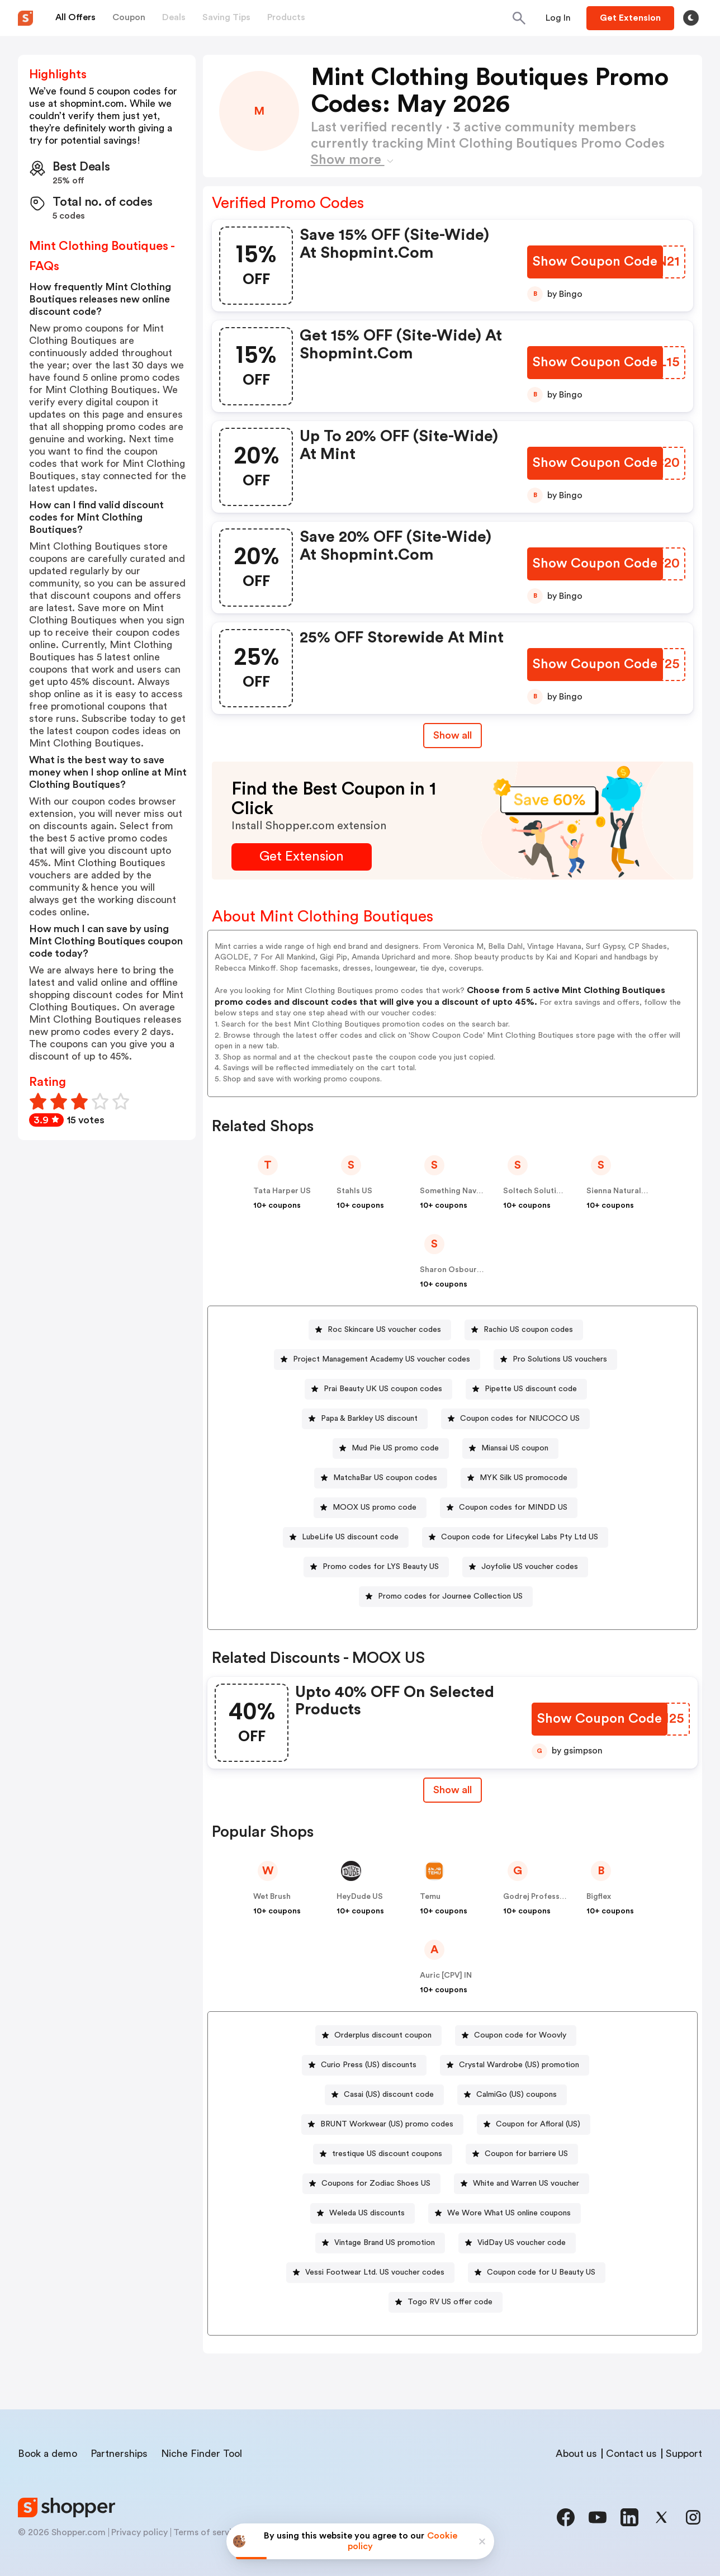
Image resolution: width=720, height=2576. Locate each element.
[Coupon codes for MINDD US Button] (508, 1507)
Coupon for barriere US (526, 2154)
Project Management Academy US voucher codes (381, 1359)
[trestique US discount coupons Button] (382, 2154)
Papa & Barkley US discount (369, 1418)
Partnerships (119, 2454)
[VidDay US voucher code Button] (517, 2243)
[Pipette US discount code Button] (526, 1389)
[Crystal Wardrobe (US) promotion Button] (514, 2065)
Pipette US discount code (531, 1389)
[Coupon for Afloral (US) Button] (533, 2124)
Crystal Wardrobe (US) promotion (519, 2065)
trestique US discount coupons (387, 2154)
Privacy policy (139, 2532)
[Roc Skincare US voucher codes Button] (380, 1330)
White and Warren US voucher (526, 2183)
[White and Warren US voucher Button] (521, 2183)
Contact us (631, 2454)
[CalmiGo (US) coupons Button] (512, 2095)
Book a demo (47, 2454)
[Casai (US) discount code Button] (384, 2095)
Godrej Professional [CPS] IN (556, 1897)
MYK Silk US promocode (523, 1478)
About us (576, 2454)
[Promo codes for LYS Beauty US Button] (376, 1567)
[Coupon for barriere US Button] (522, 2154)
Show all (452, 1790)
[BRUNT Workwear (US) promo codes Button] (382, 2124)
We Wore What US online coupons (509, 2213)
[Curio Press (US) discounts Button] (364, 2065)
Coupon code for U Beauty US (541, 2272)
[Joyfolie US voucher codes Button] (525, 1567)
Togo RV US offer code (450, 2302)
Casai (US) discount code (389, 2094)
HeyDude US (360, 1897)
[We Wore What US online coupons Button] (504, 2213)
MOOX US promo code (374, 1507)
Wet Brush (272, 1897)
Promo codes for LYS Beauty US (381, 1567)
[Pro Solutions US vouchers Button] (555, 1359)
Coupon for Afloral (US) (538, 2124)
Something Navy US (456, 1191)
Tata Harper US (282, 1191)
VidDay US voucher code (521, 2243)
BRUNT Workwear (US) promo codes (386, 2124)
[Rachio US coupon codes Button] (524, 1330)
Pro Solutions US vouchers (560, 1359)
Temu (430, 1897)
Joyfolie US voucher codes (529, 1567)
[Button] (558, 18)
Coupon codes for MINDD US (513, 1507)
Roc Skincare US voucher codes (384, 1330)
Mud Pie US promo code (395, 1448)
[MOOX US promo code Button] (370, 1507)
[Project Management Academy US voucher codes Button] (377, 1359)
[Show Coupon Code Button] (595, 261)
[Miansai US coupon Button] (510, 1448)
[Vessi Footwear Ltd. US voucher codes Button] (370, 2272)
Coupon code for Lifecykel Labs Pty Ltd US (519, 1537)
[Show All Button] (452, 1790)
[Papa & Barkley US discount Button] (365, 1418)
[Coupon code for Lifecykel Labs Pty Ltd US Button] (515, 1537)
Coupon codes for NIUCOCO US (520, 1418)
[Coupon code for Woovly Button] (515, 2035)
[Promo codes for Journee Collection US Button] (446, 1596)
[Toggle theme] (691, 18)
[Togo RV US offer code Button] (446, 2302)
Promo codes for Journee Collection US (450, 1596)
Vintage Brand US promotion (384, 2243)
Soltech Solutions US (542, 1191)
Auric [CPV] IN (446, 1975)
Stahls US (354, 1191)
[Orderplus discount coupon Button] (378, 2035)
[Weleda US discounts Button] (362, 2213)
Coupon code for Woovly (520, 2035)
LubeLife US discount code (350, 1537)
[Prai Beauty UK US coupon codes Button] (378, 1389)
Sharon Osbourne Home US (471, 1270)
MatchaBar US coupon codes (385, 1478)
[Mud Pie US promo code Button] (391, 1448)
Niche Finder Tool (201, 2454)
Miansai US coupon (514, 1448)
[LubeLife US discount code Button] (346, 1537)
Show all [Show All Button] (452, 735)
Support (684, 2454)
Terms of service (207, 2532)
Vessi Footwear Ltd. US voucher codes (374, 2272)
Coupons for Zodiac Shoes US (375, 2183)
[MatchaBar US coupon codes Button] (380, 1478)
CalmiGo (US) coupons (516, 2094)
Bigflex (598, 1897)
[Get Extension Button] (301, 857)
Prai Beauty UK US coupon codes (383, 1389)
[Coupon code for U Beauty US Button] (536, 2272)
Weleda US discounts (367, 2213)
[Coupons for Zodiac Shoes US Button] (371, 2183)
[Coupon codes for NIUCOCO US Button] (515, 1418)
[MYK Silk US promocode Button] (519, 1478)
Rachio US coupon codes (528, 1330)
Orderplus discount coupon (383, 2035)
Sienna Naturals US (621, 1191)
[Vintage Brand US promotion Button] (380, 2243)
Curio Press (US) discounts (368, 2065)
